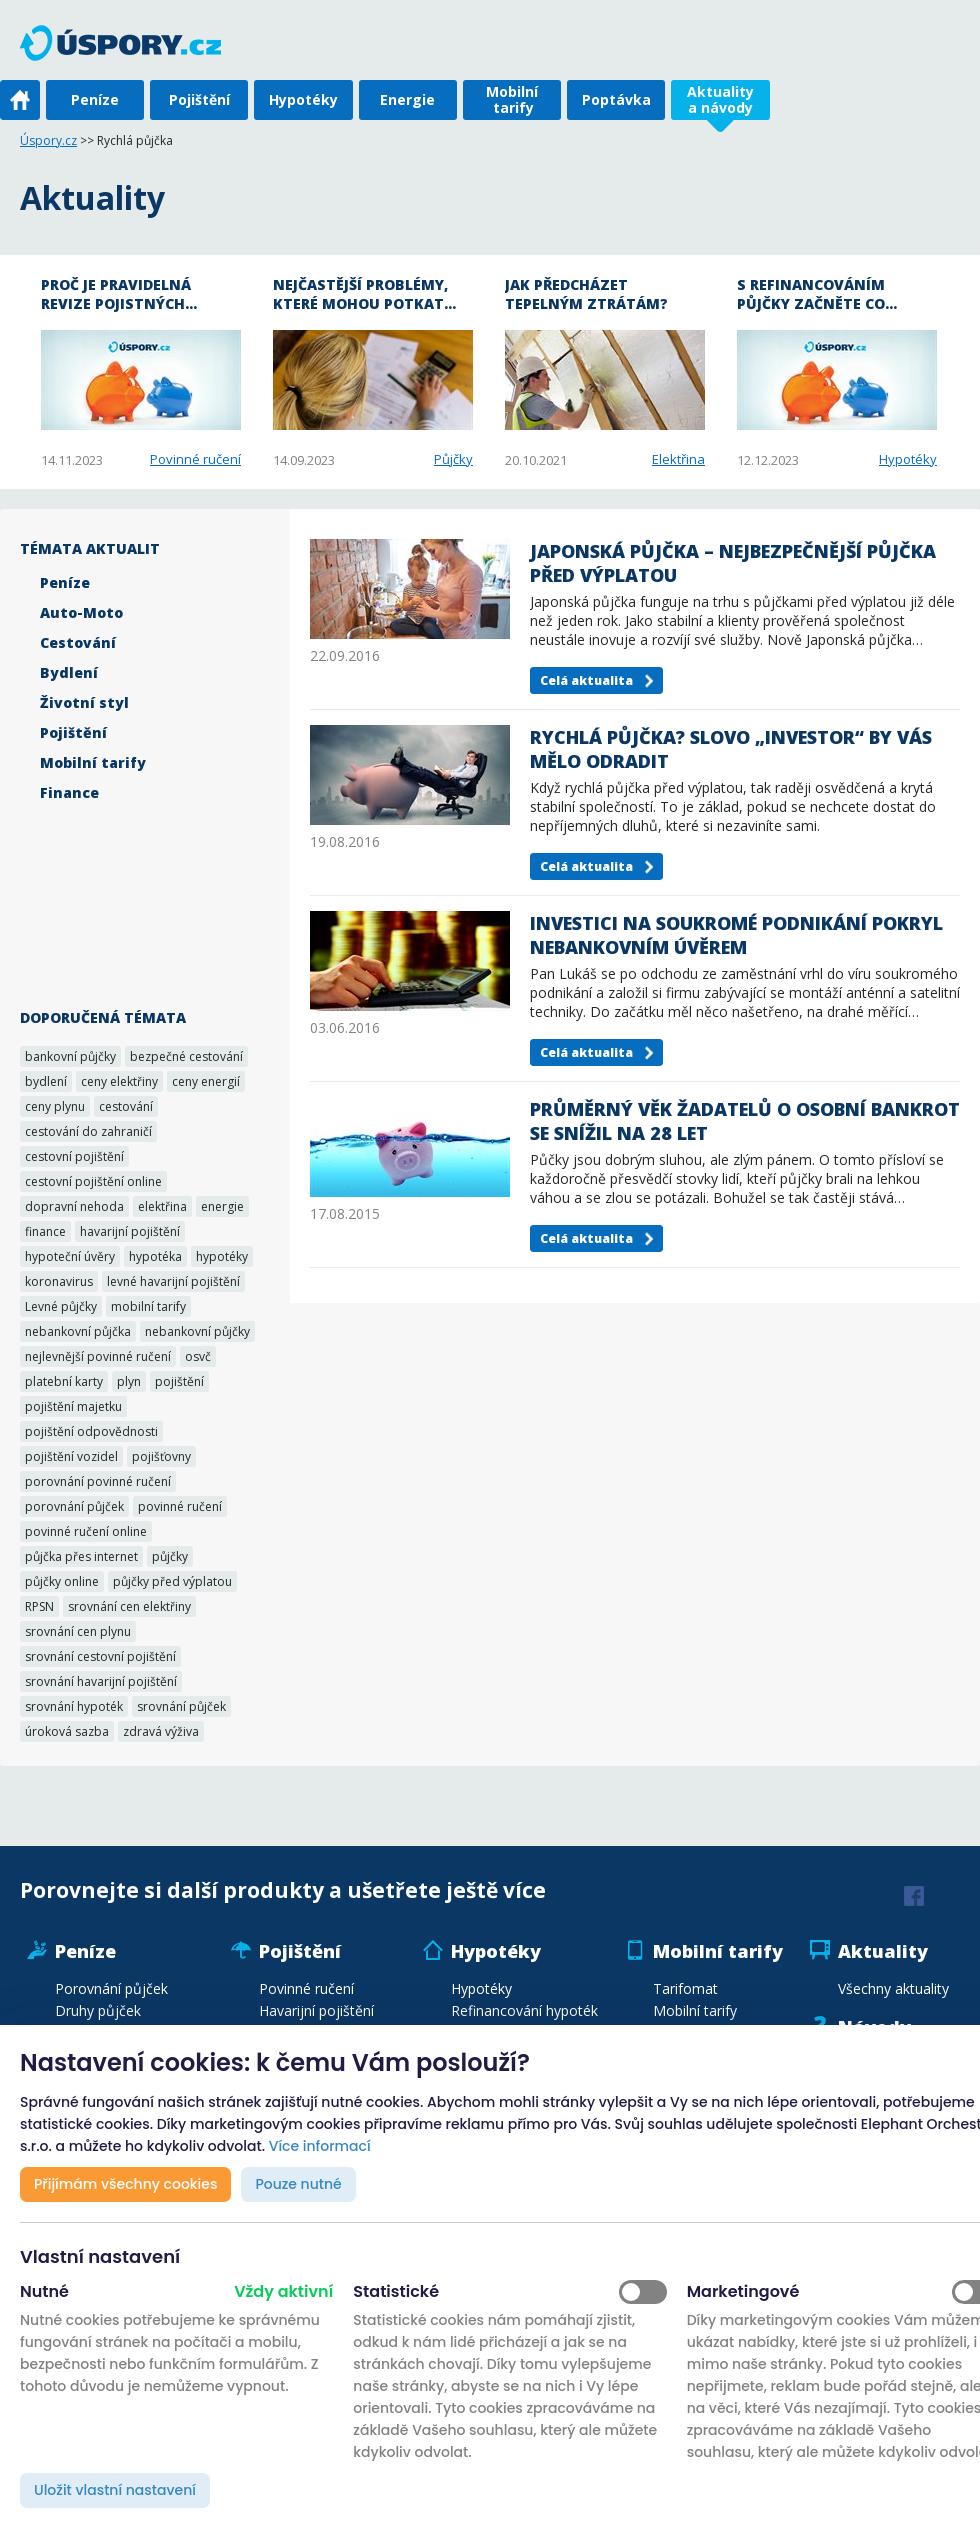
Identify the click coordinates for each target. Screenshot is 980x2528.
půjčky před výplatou (172, 1581)
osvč (198, 1356)
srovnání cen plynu (78, 1631)
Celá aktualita (586, 680)
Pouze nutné (298, 2184)
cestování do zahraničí (88, 1131)
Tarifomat (685, 1988)
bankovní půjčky (70, 1056)
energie (222, 1206)
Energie (407, 99)
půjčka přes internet (81, 1556)
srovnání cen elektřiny (129, 1606)
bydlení (46, 1081)
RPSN (39, 1606)
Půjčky (453, 459)
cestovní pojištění (74, 1156)
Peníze (95, 99)
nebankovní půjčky (197, 1331)
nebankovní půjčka (78, 1331)
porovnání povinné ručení (98, 1481)
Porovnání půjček (111, 1988)
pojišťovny (161, 1456)
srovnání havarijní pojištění (101, 1681)
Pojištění (199, 99)
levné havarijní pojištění (173, 1281)
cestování (126, 1106)
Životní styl (84, 702)
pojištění (179, 1381)
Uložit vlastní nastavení (115, 2490)
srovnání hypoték (74, 1706)
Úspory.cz (48, 140)
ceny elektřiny (119, 1081)
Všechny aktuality (893, 1988)
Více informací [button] (320, 2146)
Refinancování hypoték (524, 2010)
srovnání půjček (181, 1706)
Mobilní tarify (512, 99)
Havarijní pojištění (316, 2010)
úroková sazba (67, 1731)
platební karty (64, 1381)
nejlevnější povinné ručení (98, 1356)
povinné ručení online (86, 1531)
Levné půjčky (61, 1306)
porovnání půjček (74, 1506)
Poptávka (616, 99)
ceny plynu (55, 1106)
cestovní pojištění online (93, 1181)
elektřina (162, 1206)
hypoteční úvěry (70, 1256)
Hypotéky (303, 99)
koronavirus (59, 1281)
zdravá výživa (161, 1731)
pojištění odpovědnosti (91, 1431)
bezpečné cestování (186, 1056)
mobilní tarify (148, 1306)
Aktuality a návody (720, 99)
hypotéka (155, 1256)
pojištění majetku (73, 1406)
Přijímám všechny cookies (125, 2184)
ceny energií (206, 1081)
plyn (129, 1381)
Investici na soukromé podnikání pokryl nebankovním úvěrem (736, 935)
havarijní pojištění (130, 1231)
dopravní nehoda (74, 1206)
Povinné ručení (195, 459)
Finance (69, 792)
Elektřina (678, 459)
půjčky (170, 1556)
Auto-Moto (81, 612)
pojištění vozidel (71, 1456)
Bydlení (69, 672)
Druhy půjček (98, 2010)
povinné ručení (180, 1506)
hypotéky (222, 1256)
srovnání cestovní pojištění (100, 1656)
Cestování (78, 642)
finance (45, 1231)
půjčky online (62, 1581)
